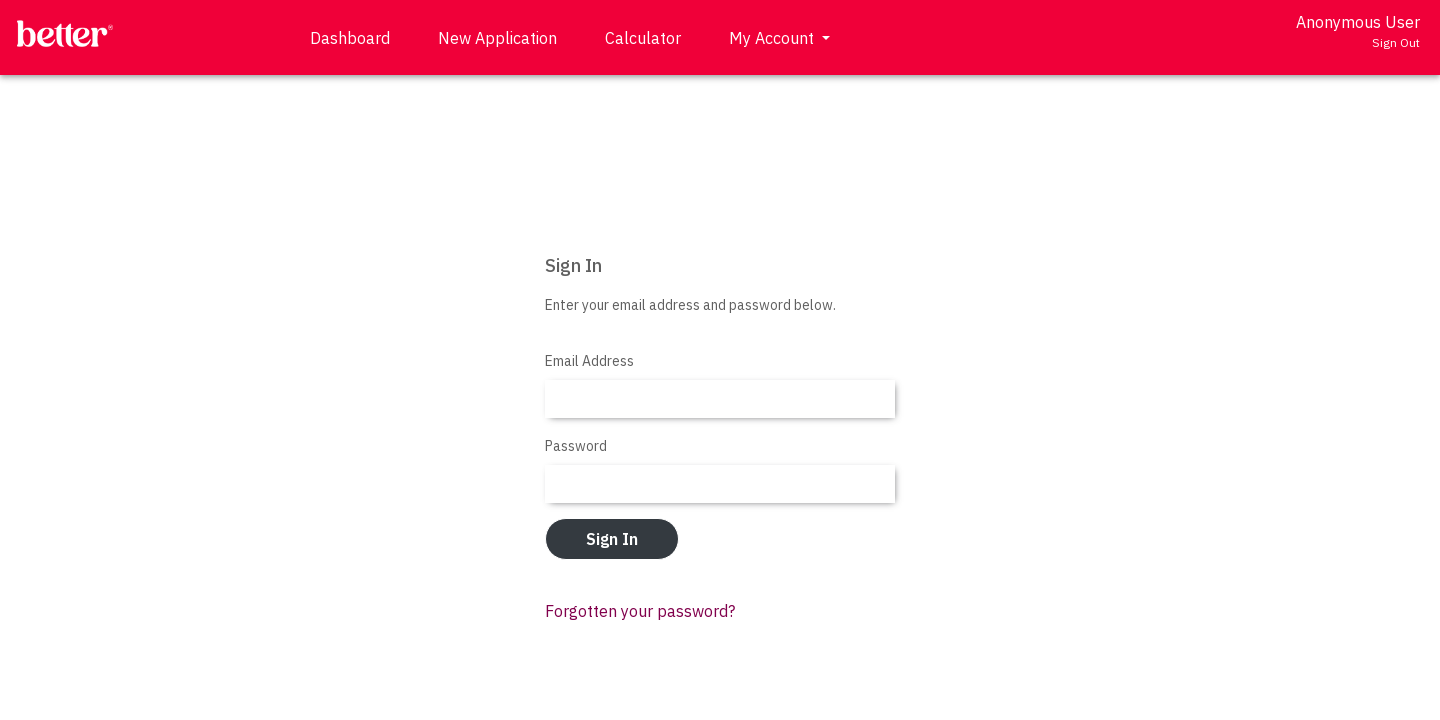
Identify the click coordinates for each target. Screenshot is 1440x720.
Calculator (643, 38)
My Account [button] (773, 38)
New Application (497, 38)
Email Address (589, 361)
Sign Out (1396, 42)
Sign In (612, 539)
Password (576, 446)
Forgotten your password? (640, 611)
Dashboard (350, 38)
